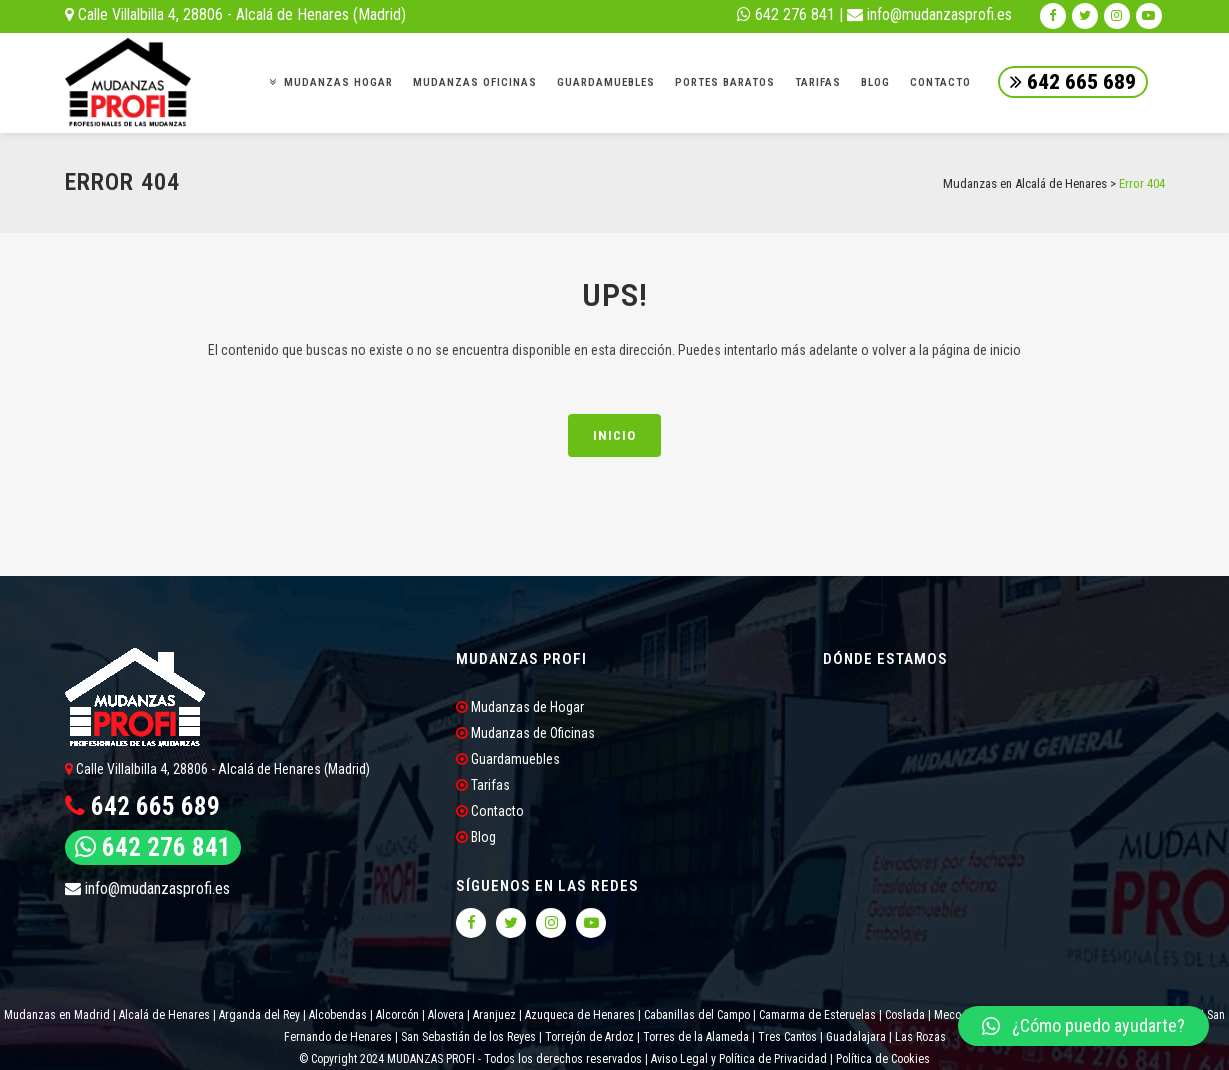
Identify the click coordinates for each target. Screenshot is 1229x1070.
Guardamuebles (508, 759)
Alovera (446, 1015)
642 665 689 (1073, 82)
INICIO (614, 435)
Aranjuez (494, 1015)
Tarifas (483, 785)
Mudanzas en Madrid (57, 1015)
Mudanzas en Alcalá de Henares (1025, 183)
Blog (476, 837)
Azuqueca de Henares (580, 1015)
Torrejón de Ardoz (589, 1037)
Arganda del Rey (259, 1015)
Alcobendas (338, 1015)
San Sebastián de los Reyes (468, 1037)
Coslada (905, 1015)
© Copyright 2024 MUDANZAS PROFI (388, 1059)
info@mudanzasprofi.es (929, 14)
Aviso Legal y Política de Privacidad (739, 1059)
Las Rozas (919, 1037)
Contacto (490, 811)
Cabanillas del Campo (697, 1015)
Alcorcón (397, 1015)
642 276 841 (786, 14)
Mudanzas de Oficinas (525, 733)
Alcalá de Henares (164, 1015)
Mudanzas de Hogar (520, 707)
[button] (1083, 1026)
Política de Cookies (883, 1059)
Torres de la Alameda (696, 1037)
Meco (947, 1015)
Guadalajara (856, 1037)
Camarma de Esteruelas (817, 1015)
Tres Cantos (786, 1037)
